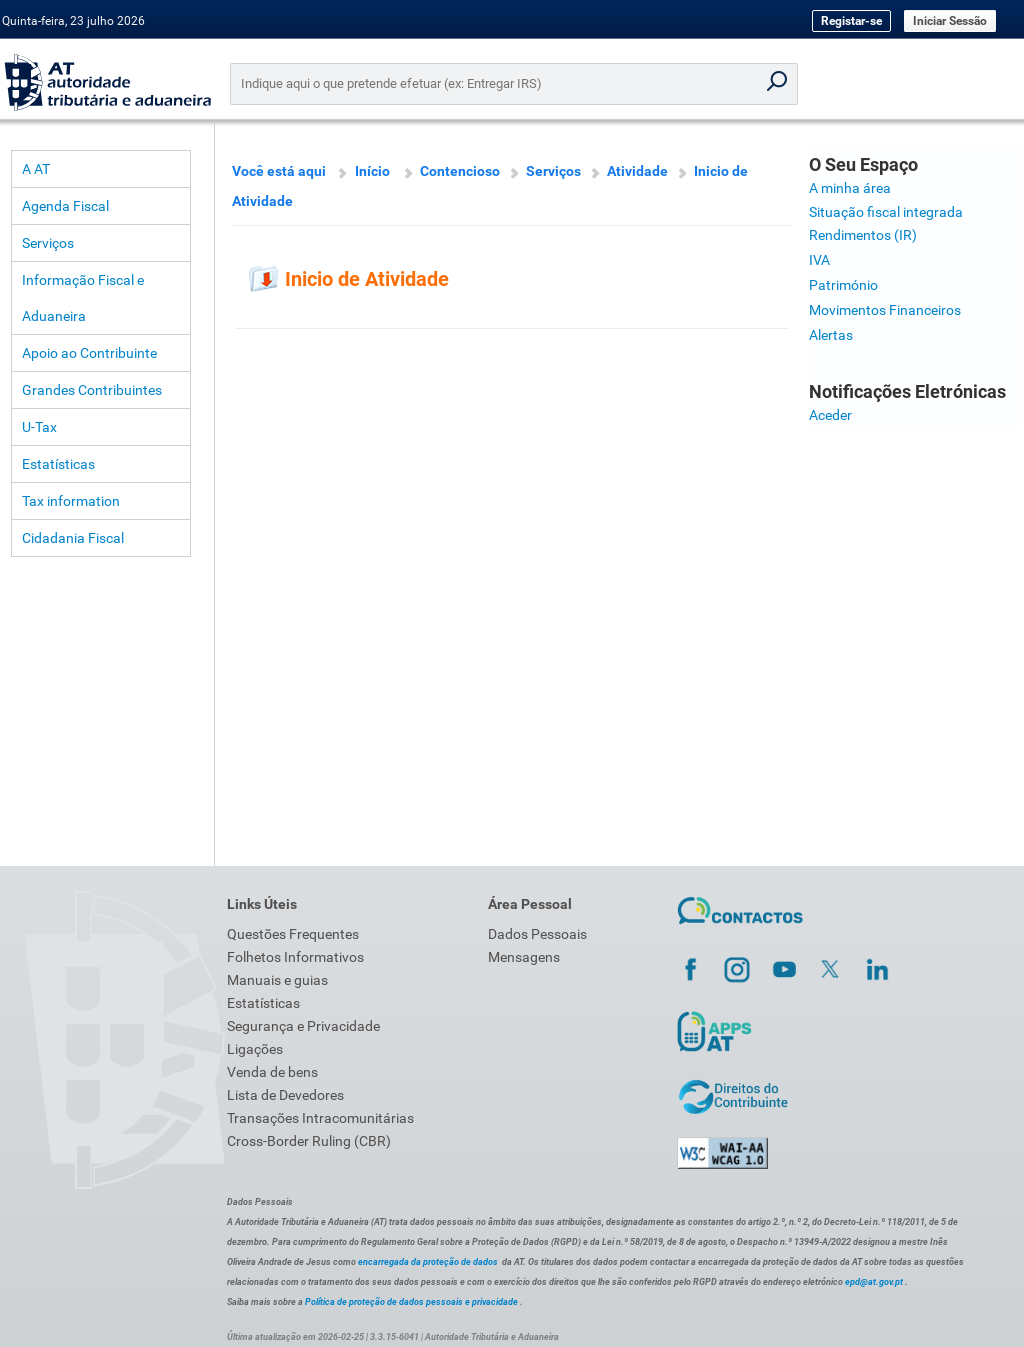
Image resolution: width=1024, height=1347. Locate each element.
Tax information (71, 501)
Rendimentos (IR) (863, 235)
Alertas (831, 335)
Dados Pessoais (537, 934)
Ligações (255, 1049)
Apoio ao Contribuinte (89, 353)
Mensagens (524, 957)
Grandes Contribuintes (92, 390)
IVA (819, 260)
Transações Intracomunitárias (320, 1118)
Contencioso (460, 171)
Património (843, 285)
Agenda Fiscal (65, 206)
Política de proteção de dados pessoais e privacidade (411, 1302)
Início (372, 171)
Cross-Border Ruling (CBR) (309, 1141)
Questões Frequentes (293, 934)
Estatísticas (58, 464)
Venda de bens (272, 1072)
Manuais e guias (277, 980)
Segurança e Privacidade (303, 1026)
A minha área (850, 188)
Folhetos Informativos (295, 957)
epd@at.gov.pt (874, 1282)
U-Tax (39, 427)
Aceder (830, 415)
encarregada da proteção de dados (428, 1262)
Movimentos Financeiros (885, 310)
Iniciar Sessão (950, 21)
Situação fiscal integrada (886, 212)
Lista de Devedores (285, 1095)
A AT (36, 169)
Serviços (48, 243)
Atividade (637, 171)
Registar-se (851, 21)
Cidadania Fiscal (73, 538)
